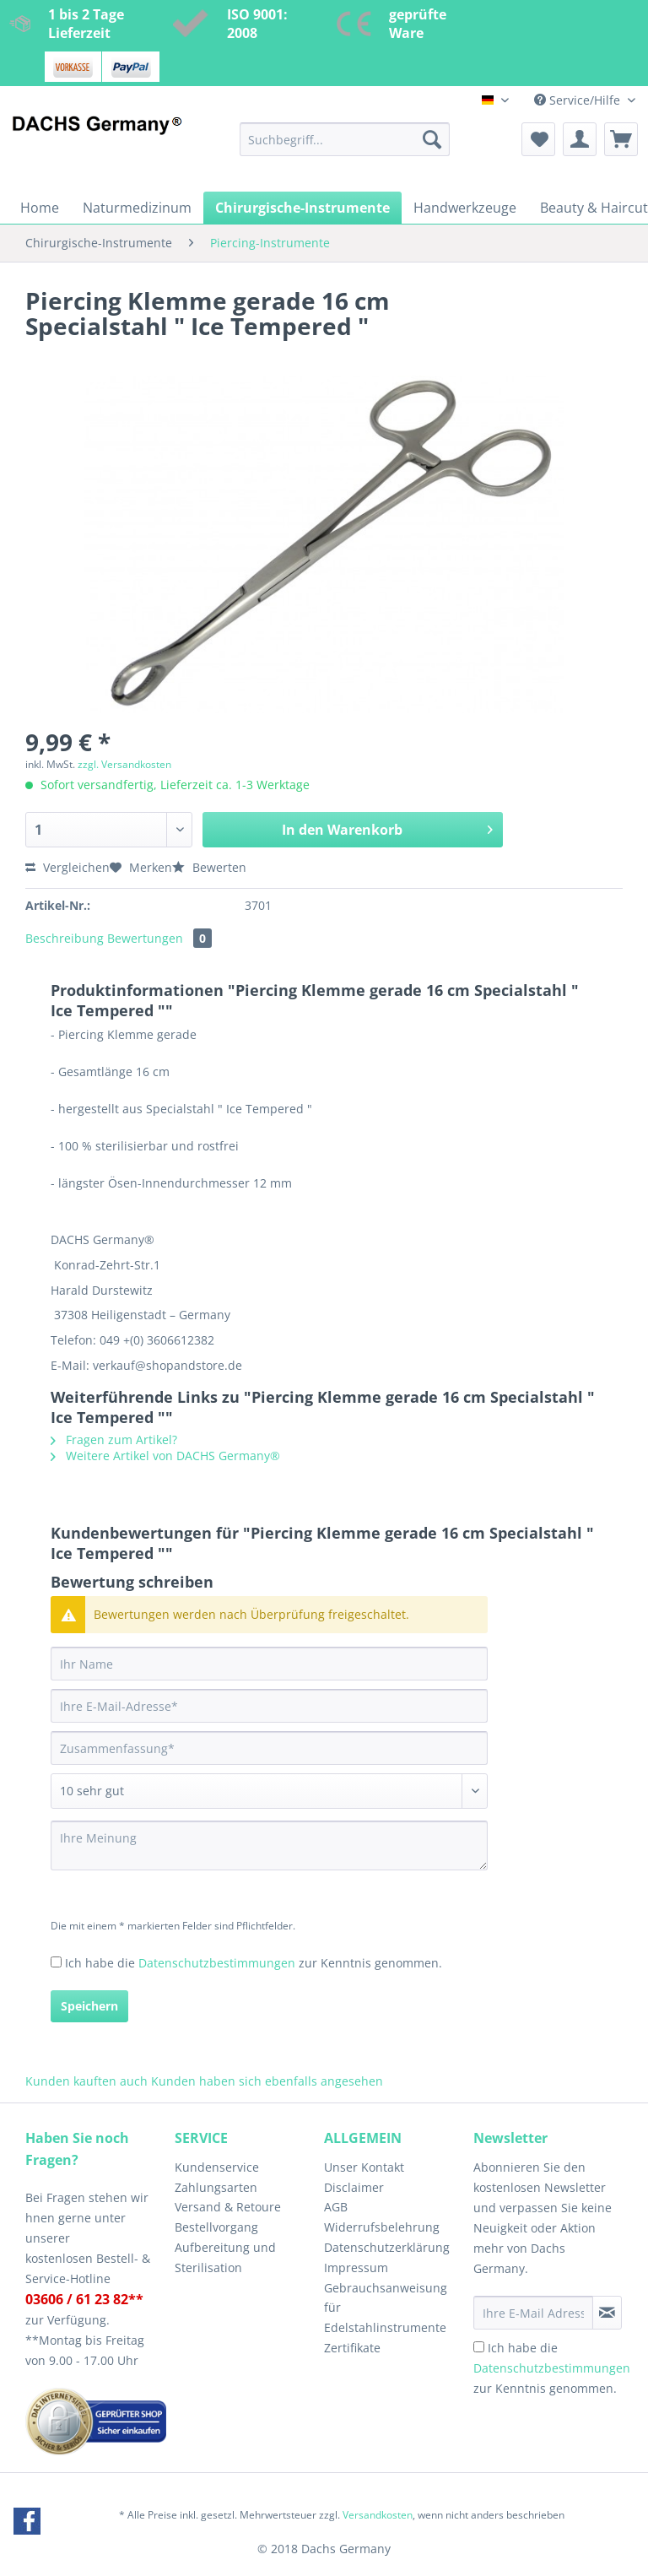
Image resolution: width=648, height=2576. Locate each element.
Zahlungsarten (216, 2187)
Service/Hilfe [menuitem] (579, 100)
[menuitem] (345, 147)
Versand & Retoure (228, 2207)
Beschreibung (64, 938)
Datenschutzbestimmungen (216, 1963)
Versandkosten (378, 2515)
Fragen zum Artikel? (114, 1439)
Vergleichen (67, 867)
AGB (336, 2207)
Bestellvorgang (216, 2227)
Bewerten (209, 867)
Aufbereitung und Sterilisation (225, 2257)
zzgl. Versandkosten (124, 764)
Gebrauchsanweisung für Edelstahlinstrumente (385, 2308)
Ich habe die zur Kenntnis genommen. (253, 1963)
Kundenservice (217, 2167)
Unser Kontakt (364, 2167)
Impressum (356, 2267)
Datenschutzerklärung (387, 2247)
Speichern (89, 2006)
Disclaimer (354, 2187)
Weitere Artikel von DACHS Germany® (165, 1456)
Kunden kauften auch (86, 2081)
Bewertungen (159, 938)
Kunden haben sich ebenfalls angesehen (267, 2081)
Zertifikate (352, 2348)
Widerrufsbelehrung (382, 2227)
